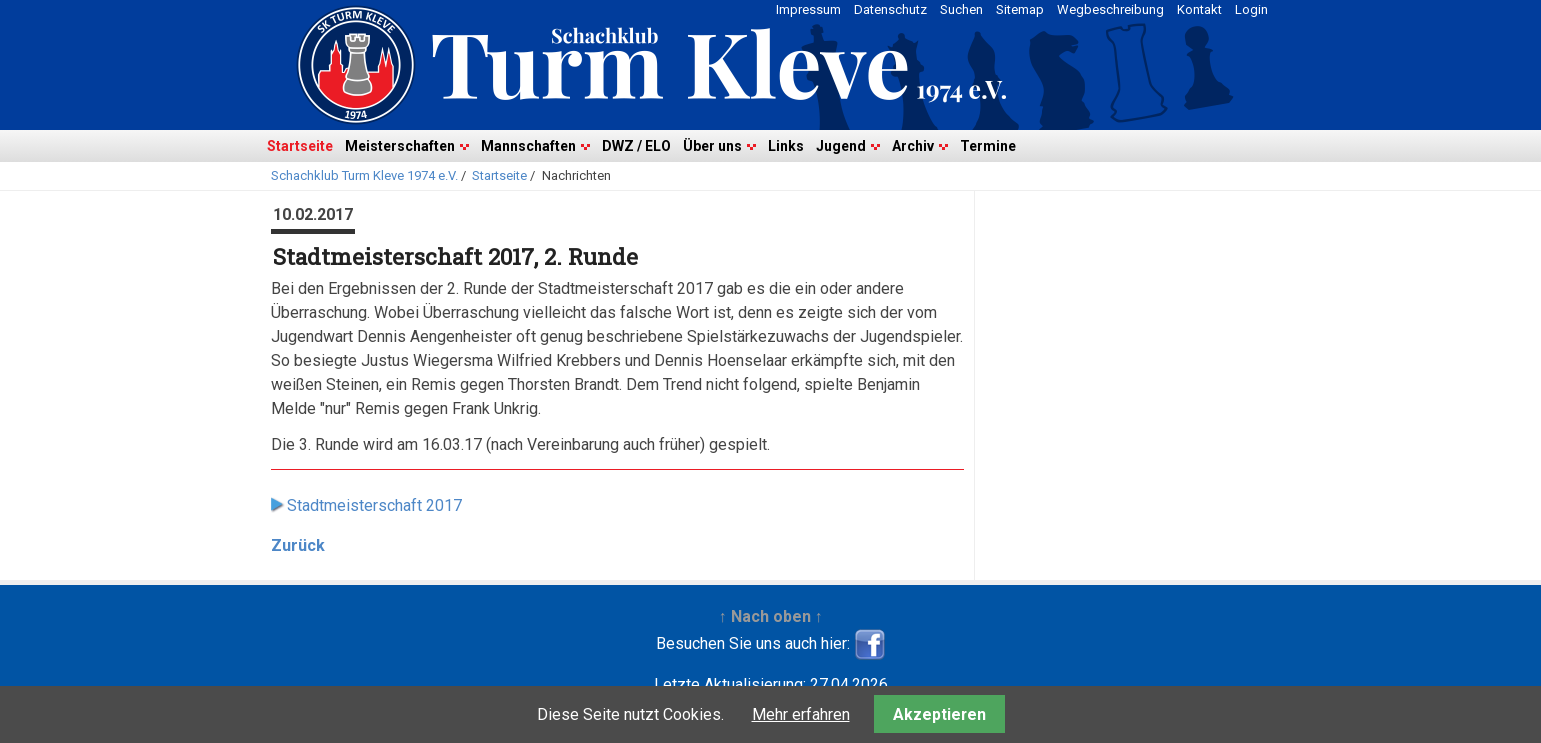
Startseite (300, 146)
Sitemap (1020, 9)
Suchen (961, 9)
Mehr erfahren (801, 714)
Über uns (712, 146)
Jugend (841, 146)
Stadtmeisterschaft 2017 (374, 505)
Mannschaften (528, 146)
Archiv (913, 146)
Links (786, 146)
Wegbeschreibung (1110, 9)
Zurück (298, 545)
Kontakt (1199, 9)
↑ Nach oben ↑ (771, 616)
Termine (988, 146)
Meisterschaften (400, 146)
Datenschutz (890, 9)
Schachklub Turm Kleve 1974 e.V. (364, 175)
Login (1251, 9)
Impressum (808, 9)
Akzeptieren (939, 714)
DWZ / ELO (636, 146)
